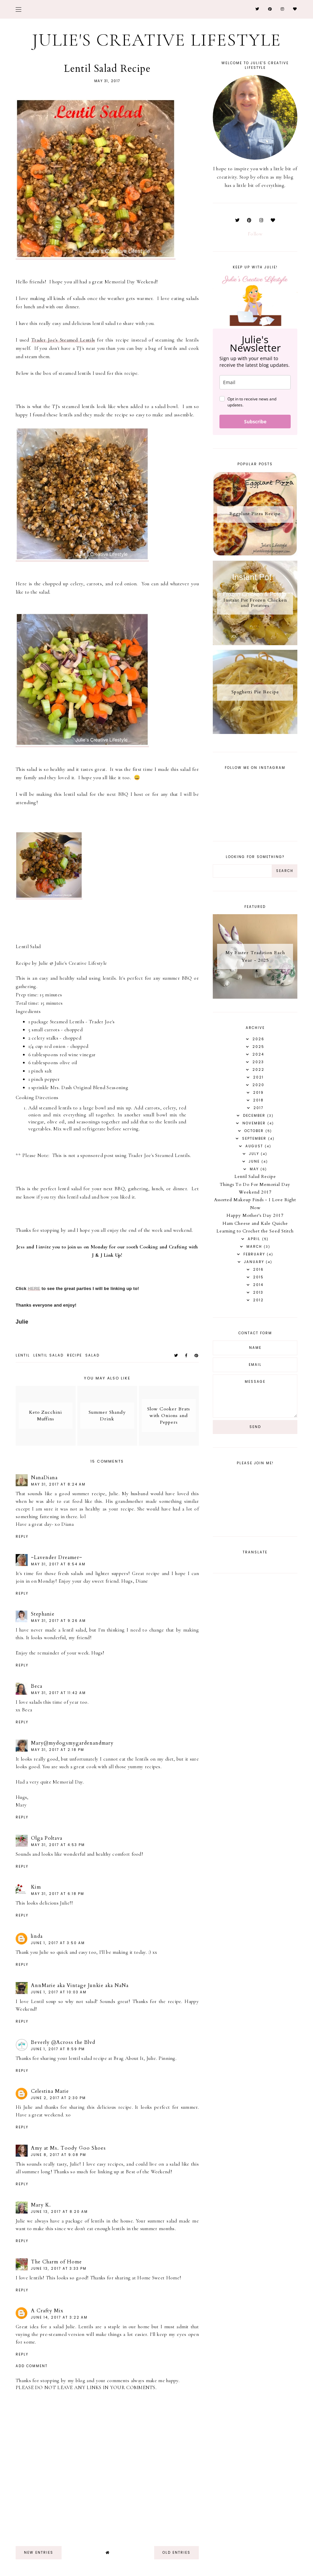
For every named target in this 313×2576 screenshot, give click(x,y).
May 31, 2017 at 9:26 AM (58, 1620)
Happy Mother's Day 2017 (255, 1215)
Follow (255, 234)
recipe (74, 1355)
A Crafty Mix (47, 2310)
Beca (36, 1686)
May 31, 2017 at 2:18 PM (57, 1749)
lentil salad (48, 1355)
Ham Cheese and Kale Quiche (255, 1223)
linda (37, 1936)
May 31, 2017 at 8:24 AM (58, 1484)
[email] (255, 382)
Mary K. (41, 2205)
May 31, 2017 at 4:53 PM (58, 1844)
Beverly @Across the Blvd (63, 2042)
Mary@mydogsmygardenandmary (72, 1743)
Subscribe (255, 421)
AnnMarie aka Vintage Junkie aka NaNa (80, 1985)
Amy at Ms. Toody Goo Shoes (68, 2148)
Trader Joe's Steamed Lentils (63, 340)
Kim (36, 1887)
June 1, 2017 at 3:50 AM (58, 1942)
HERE (34, 1288)
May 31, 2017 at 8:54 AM (58, 1564)
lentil (23, 1355)
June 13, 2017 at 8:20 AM (59, 2211)
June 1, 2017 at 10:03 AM (59, 1992)
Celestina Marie (50, 2091)
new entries (38, 2552)
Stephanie (43, 1614)
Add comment (32, 2366)
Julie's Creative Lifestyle (157, 40)
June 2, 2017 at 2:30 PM (58, 2097)
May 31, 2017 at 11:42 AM (58, 1692)
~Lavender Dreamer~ (56, 1557)
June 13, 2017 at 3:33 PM (59, 2268)
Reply (22, 1536)
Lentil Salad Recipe (255, 1177)
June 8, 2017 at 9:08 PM (58, 2154)
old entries (176, 2552)
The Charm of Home (56, 2261)
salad (92, 1355)
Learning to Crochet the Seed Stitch (255, 1231)
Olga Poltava (46, 1838)
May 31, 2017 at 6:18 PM (57, 1893)
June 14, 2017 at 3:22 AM (59, 2317)
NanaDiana (44, 1477)
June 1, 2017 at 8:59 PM (58, 2049)
